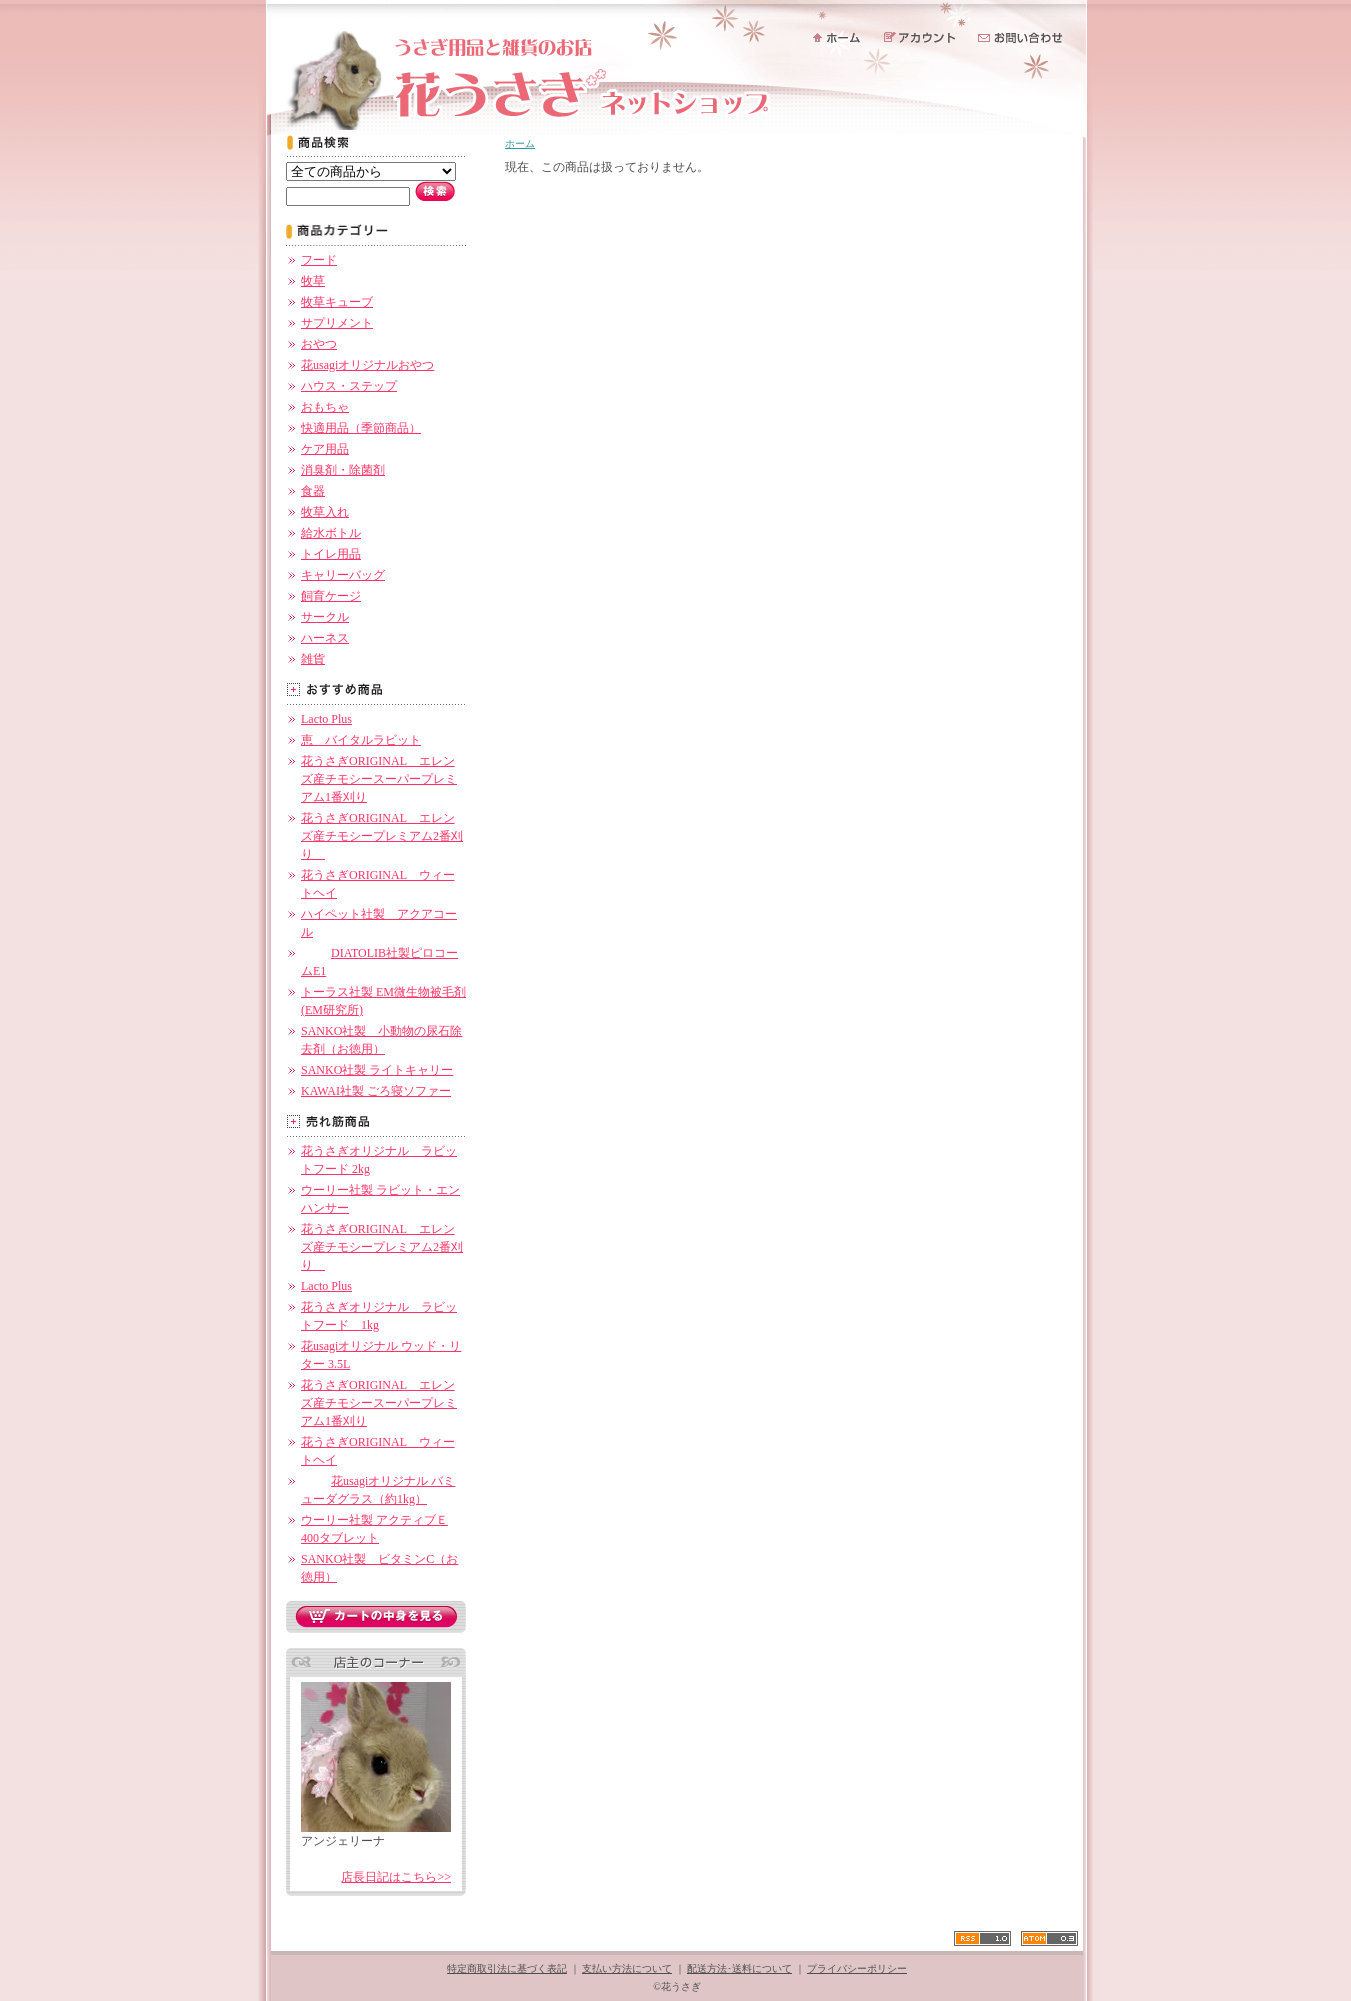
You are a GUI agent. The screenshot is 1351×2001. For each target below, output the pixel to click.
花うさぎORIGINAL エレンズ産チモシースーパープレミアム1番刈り (379, 779)
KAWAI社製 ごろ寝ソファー (376, 1091)
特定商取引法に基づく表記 (507, 1968)
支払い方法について (627, 1968)
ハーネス (325, 638)
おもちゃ (325, 407)
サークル (325, 617)
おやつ (319, 344)
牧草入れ (325, 512)
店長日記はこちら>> (396, 1877)
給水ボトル (331, 533)
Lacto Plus (326, 719)
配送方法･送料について (739, 1968)
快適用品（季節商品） (361, 428)
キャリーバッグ (343, 575)
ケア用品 (325, 449)
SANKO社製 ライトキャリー (377, 1070)
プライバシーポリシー (857, 1968)
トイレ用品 (331, 554)
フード (319, 260)
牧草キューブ (337, 302)
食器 (313, 491)
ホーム (520, 143)
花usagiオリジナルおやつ (367, 365)
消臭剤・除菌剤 (343, 470)
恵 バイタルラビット (361, 740)
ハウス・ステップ (349, 386)
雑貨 (313, 659)
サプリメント (337, 323)
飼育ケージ (331, 596)
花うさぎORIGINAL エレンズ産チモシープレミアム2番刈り (382, 836)
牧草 (313, 281)
